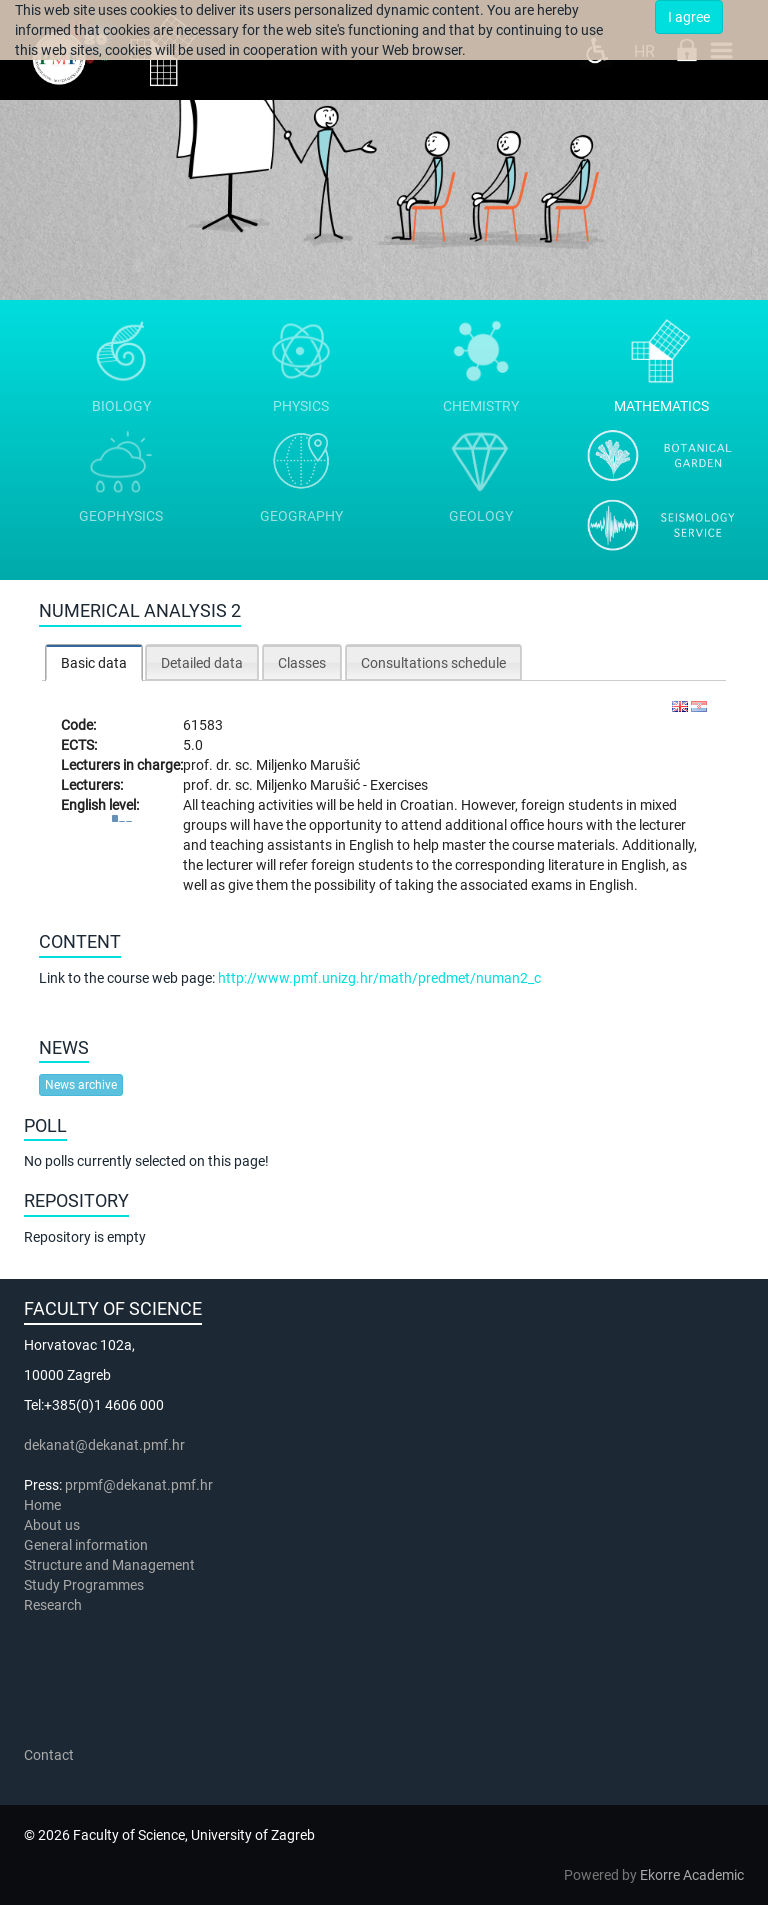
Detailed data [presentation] (202, 663)
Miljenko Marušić (308, 765)
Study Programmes (84, 1585)
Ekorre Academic (692, 1875)
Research (54, 1605)
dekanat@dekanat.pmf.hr (104, 1445)
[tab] (94, 662)
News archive (81, 1085)
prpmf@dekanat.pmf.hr (139, 1485)
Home (42, 1505)
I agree (689, 17)
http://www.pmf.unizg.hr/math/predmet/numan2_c (379, 978)
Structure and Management (109, 1565)
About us (53, 1525)
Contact (49, 1755)
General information (86, 1545)
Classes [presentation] (302, 663)
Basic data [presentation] (94, 663)
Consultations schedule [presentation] (433, 663)
